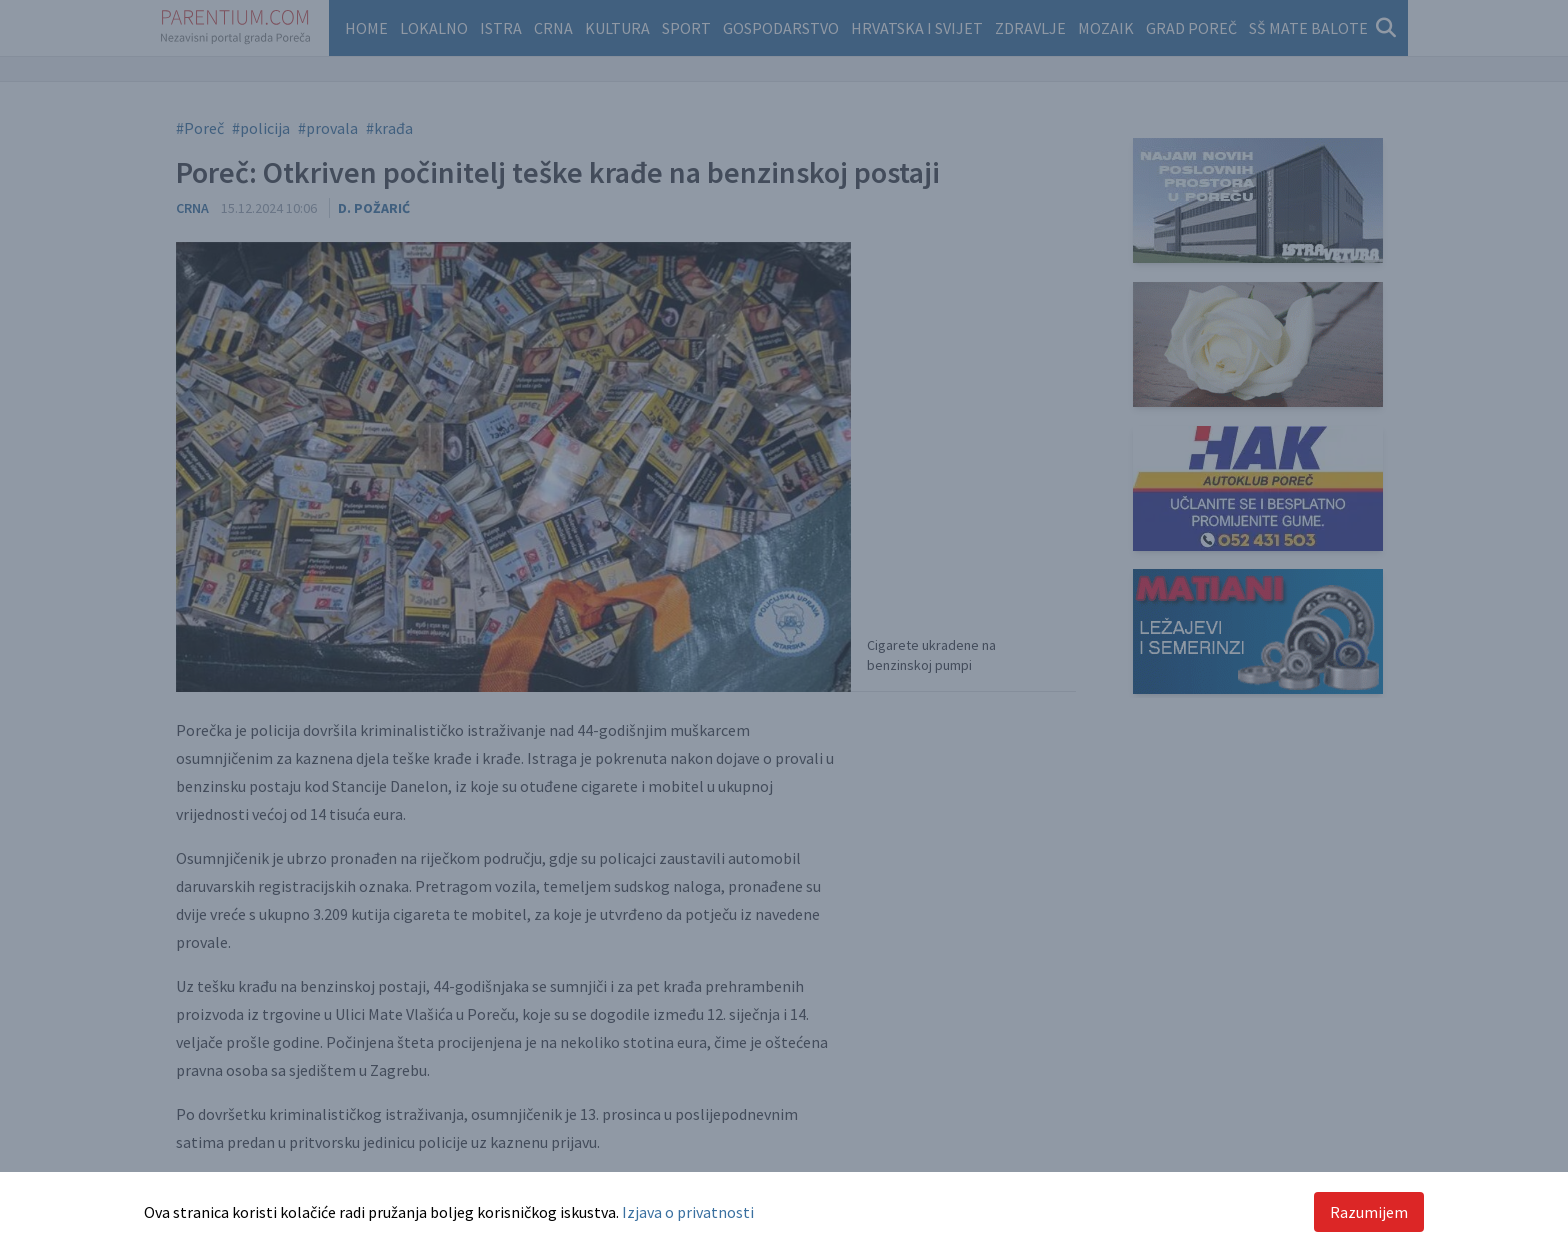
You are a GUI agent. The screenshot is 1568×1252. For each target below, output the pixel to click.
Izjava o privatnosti (688, 1212)
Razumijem (1369, 1212)
